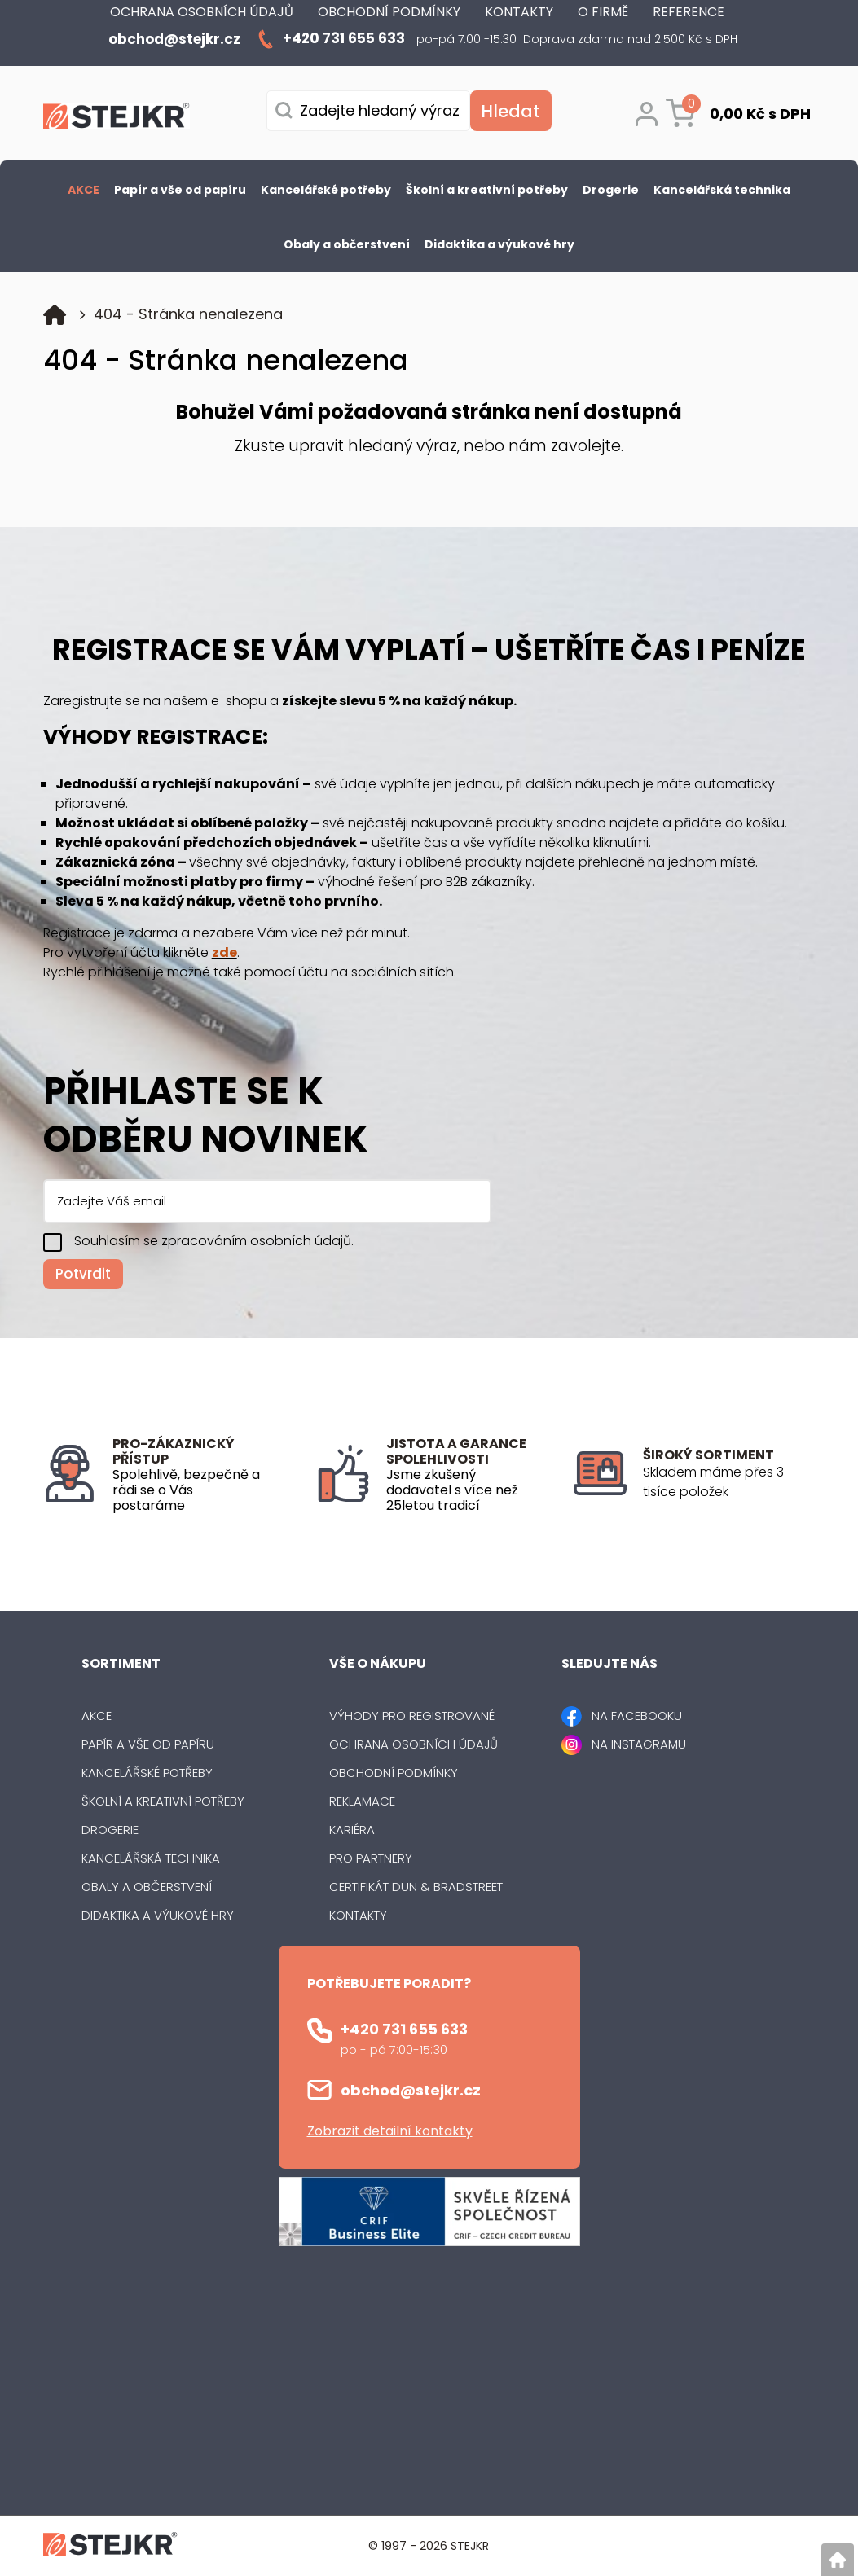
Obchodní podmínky (393, 1772)
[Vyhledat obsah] (511, 110)
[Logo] (116, 119)
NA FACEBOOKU (637, 1715)
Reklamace (362, 1801)
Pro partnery (370, 1858)
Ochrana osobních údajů (413, 1744)
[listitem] (729, 1482)
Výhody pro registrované (412, 1715)
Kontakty (358, 1915)
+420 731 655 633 (404, 2029)
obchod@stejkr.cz (411, 2090)
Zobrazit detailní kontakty (390, 2131)
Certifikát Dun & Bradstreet (416, 1886)
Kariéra (352, 1829)
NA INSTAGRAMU (639, 1744)
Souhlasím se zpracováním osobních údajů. (214, 1240)
